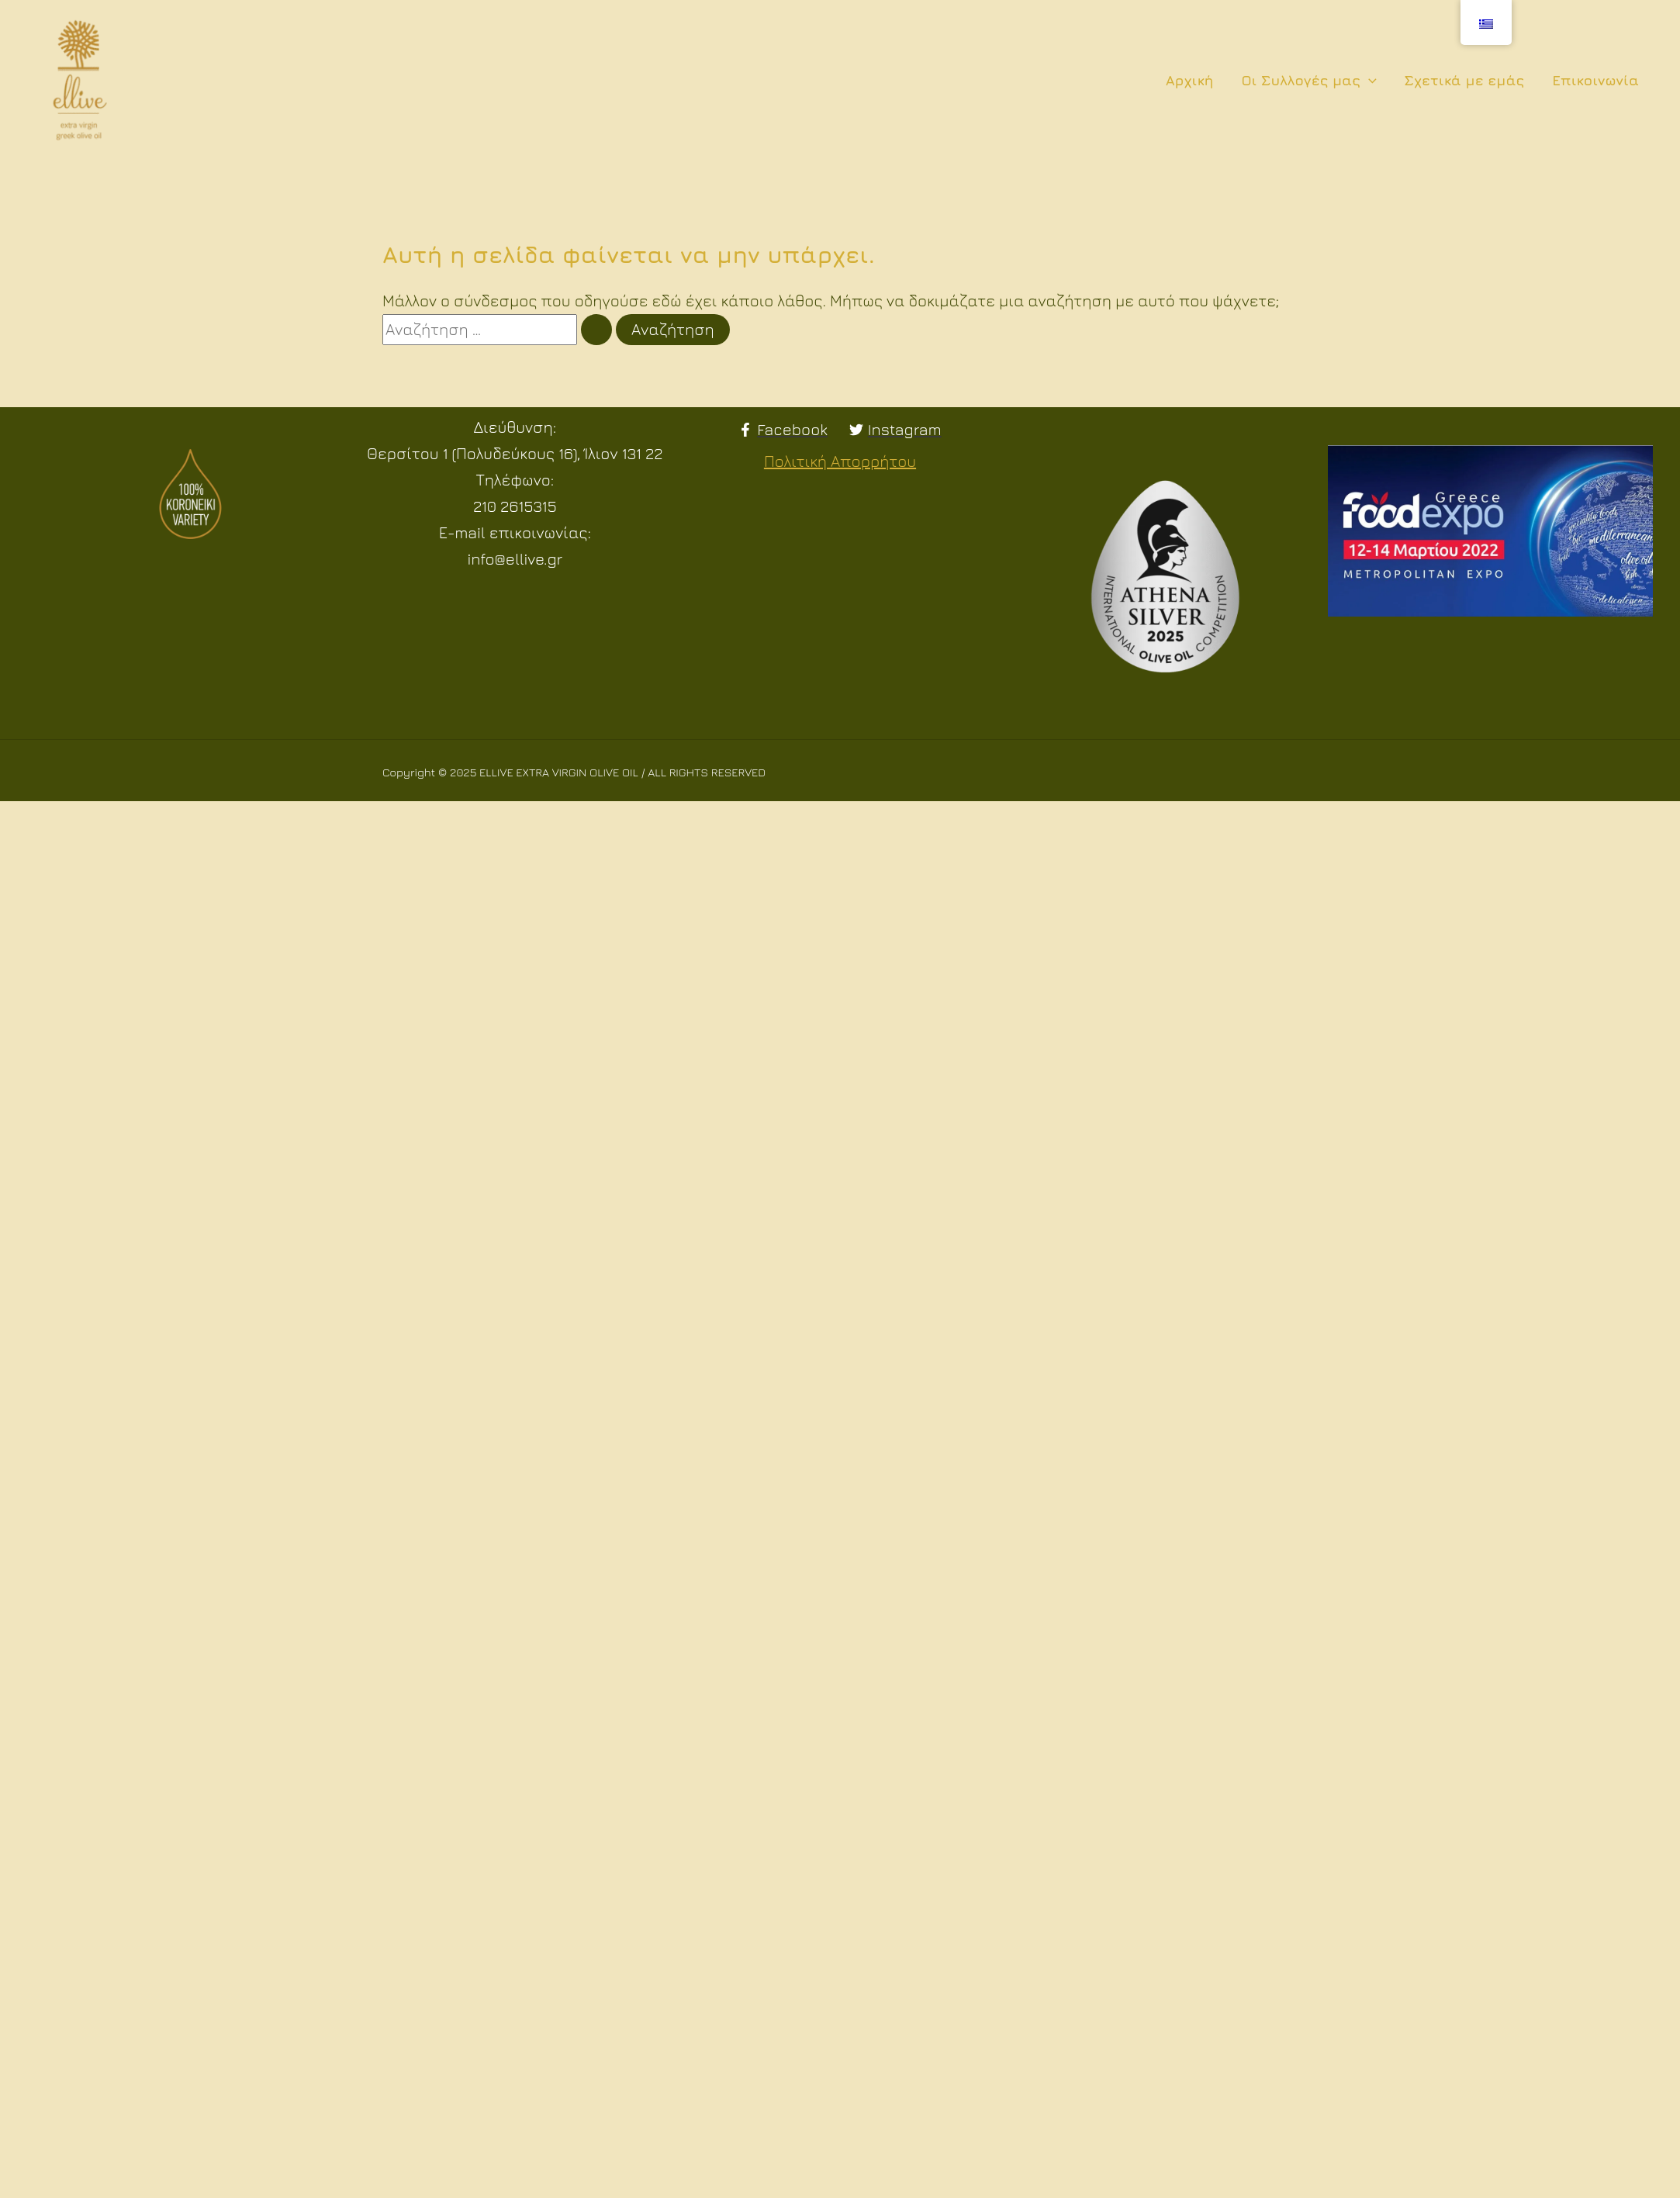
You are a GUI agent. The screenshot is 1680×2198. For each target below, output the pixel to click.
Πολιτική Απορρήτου (840, 461)
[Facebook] (783, 429)
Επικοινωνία (1595, 80)
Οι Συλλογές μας (1308, 81)
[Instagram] (895, 429)
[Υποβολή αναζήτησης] (596, 329)
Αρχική (1190, 80)
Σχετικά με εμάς (1465, 80)
